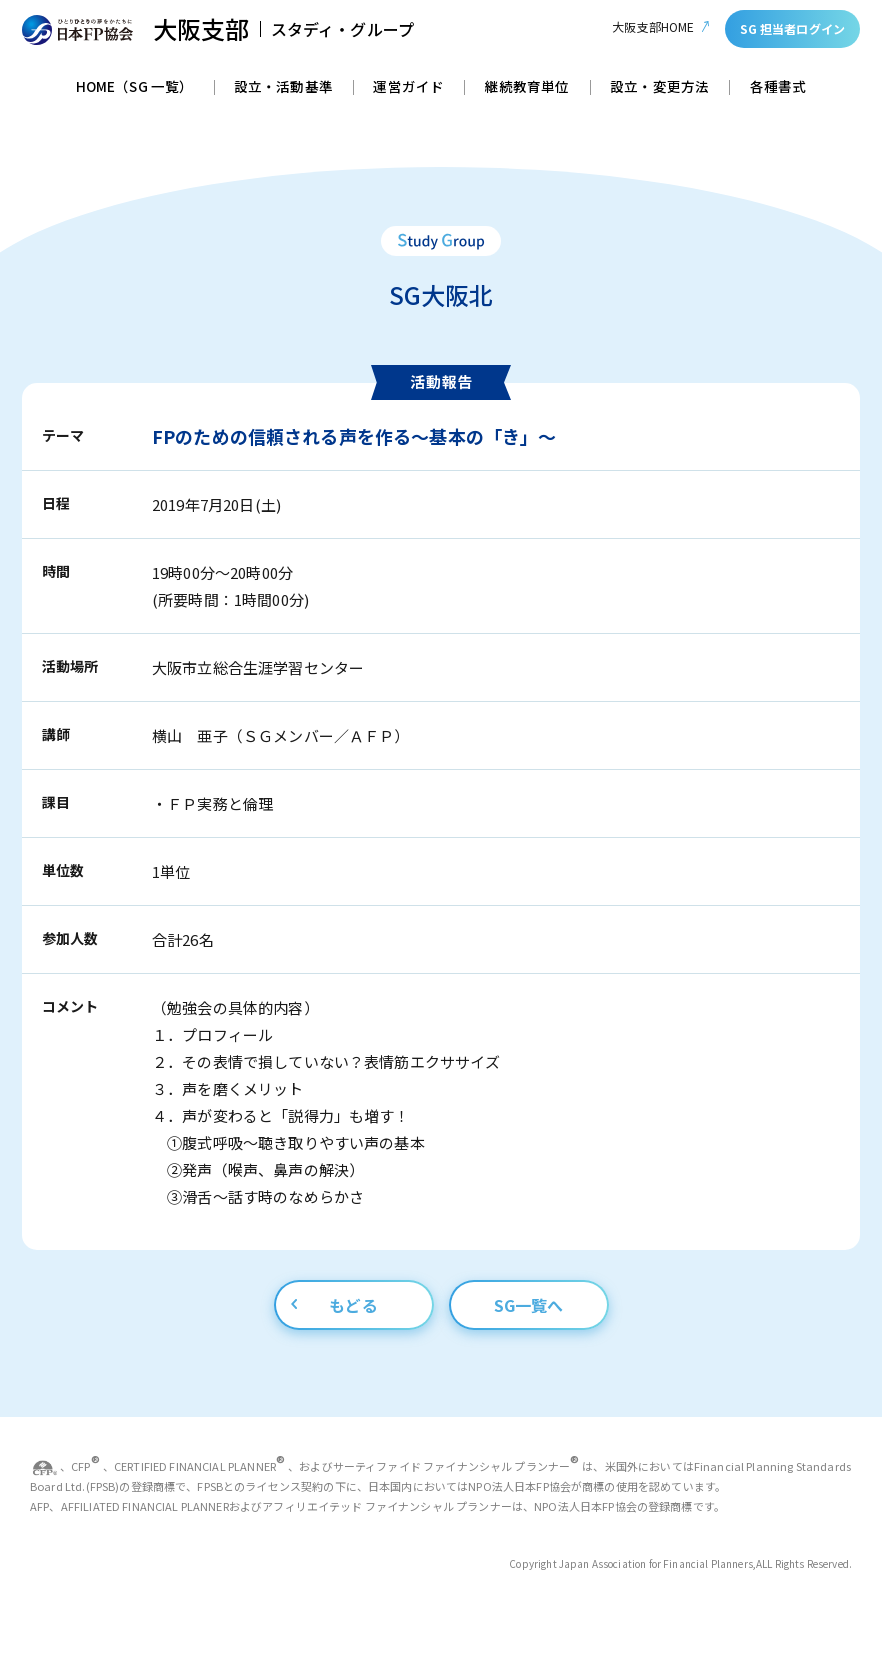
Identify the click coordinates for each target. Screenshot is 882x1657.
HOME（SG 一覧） (135, 88)
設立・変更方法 (659, 88)
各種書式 (778, 88)
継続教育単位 (527, 88)
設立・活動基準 (283, 88)
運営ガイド (408, 88)
